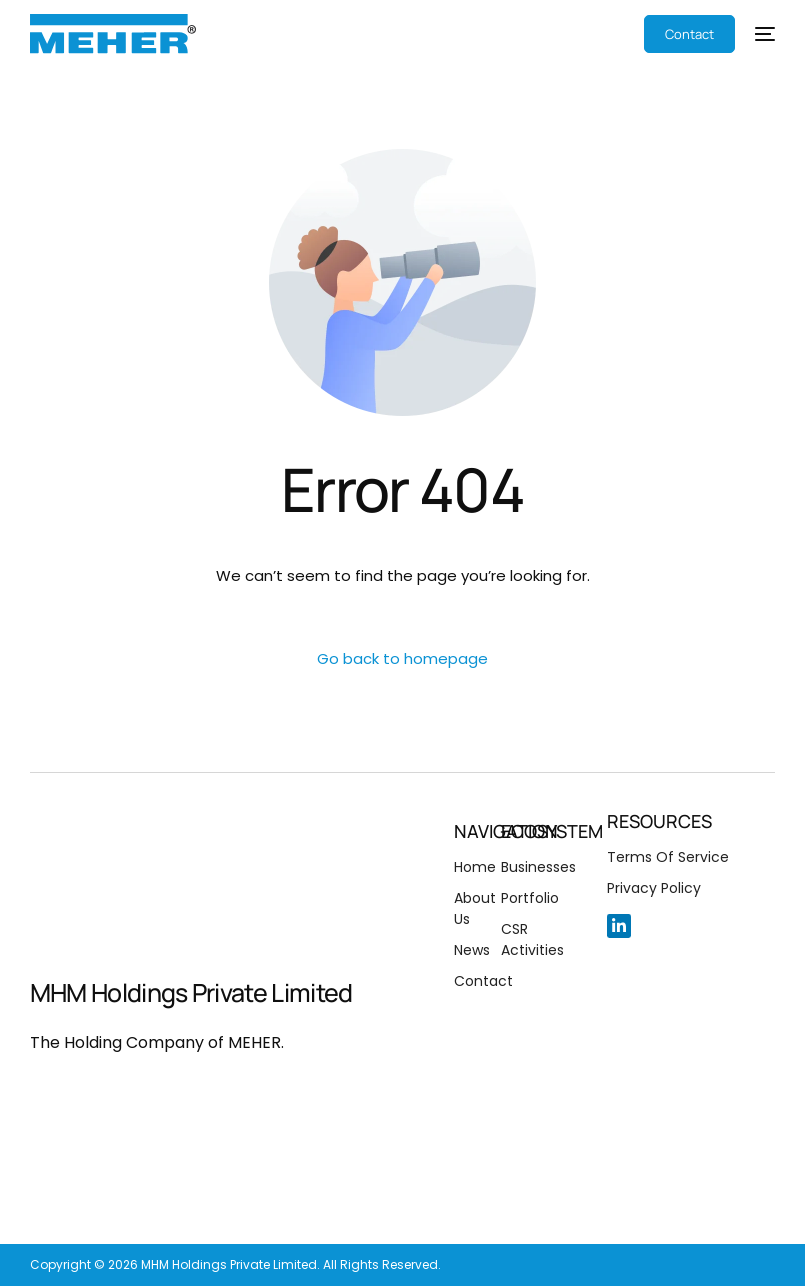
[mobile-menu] (755, 34)
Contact (483, 981)
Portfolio (530, 898)
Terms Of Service (668, 857)
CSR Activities (532, 939)
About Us (475, 908)
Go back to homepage (402, 658)
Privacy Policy (654, 888)
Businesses (538, 867)
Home (475, 867)
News (472, 950)
